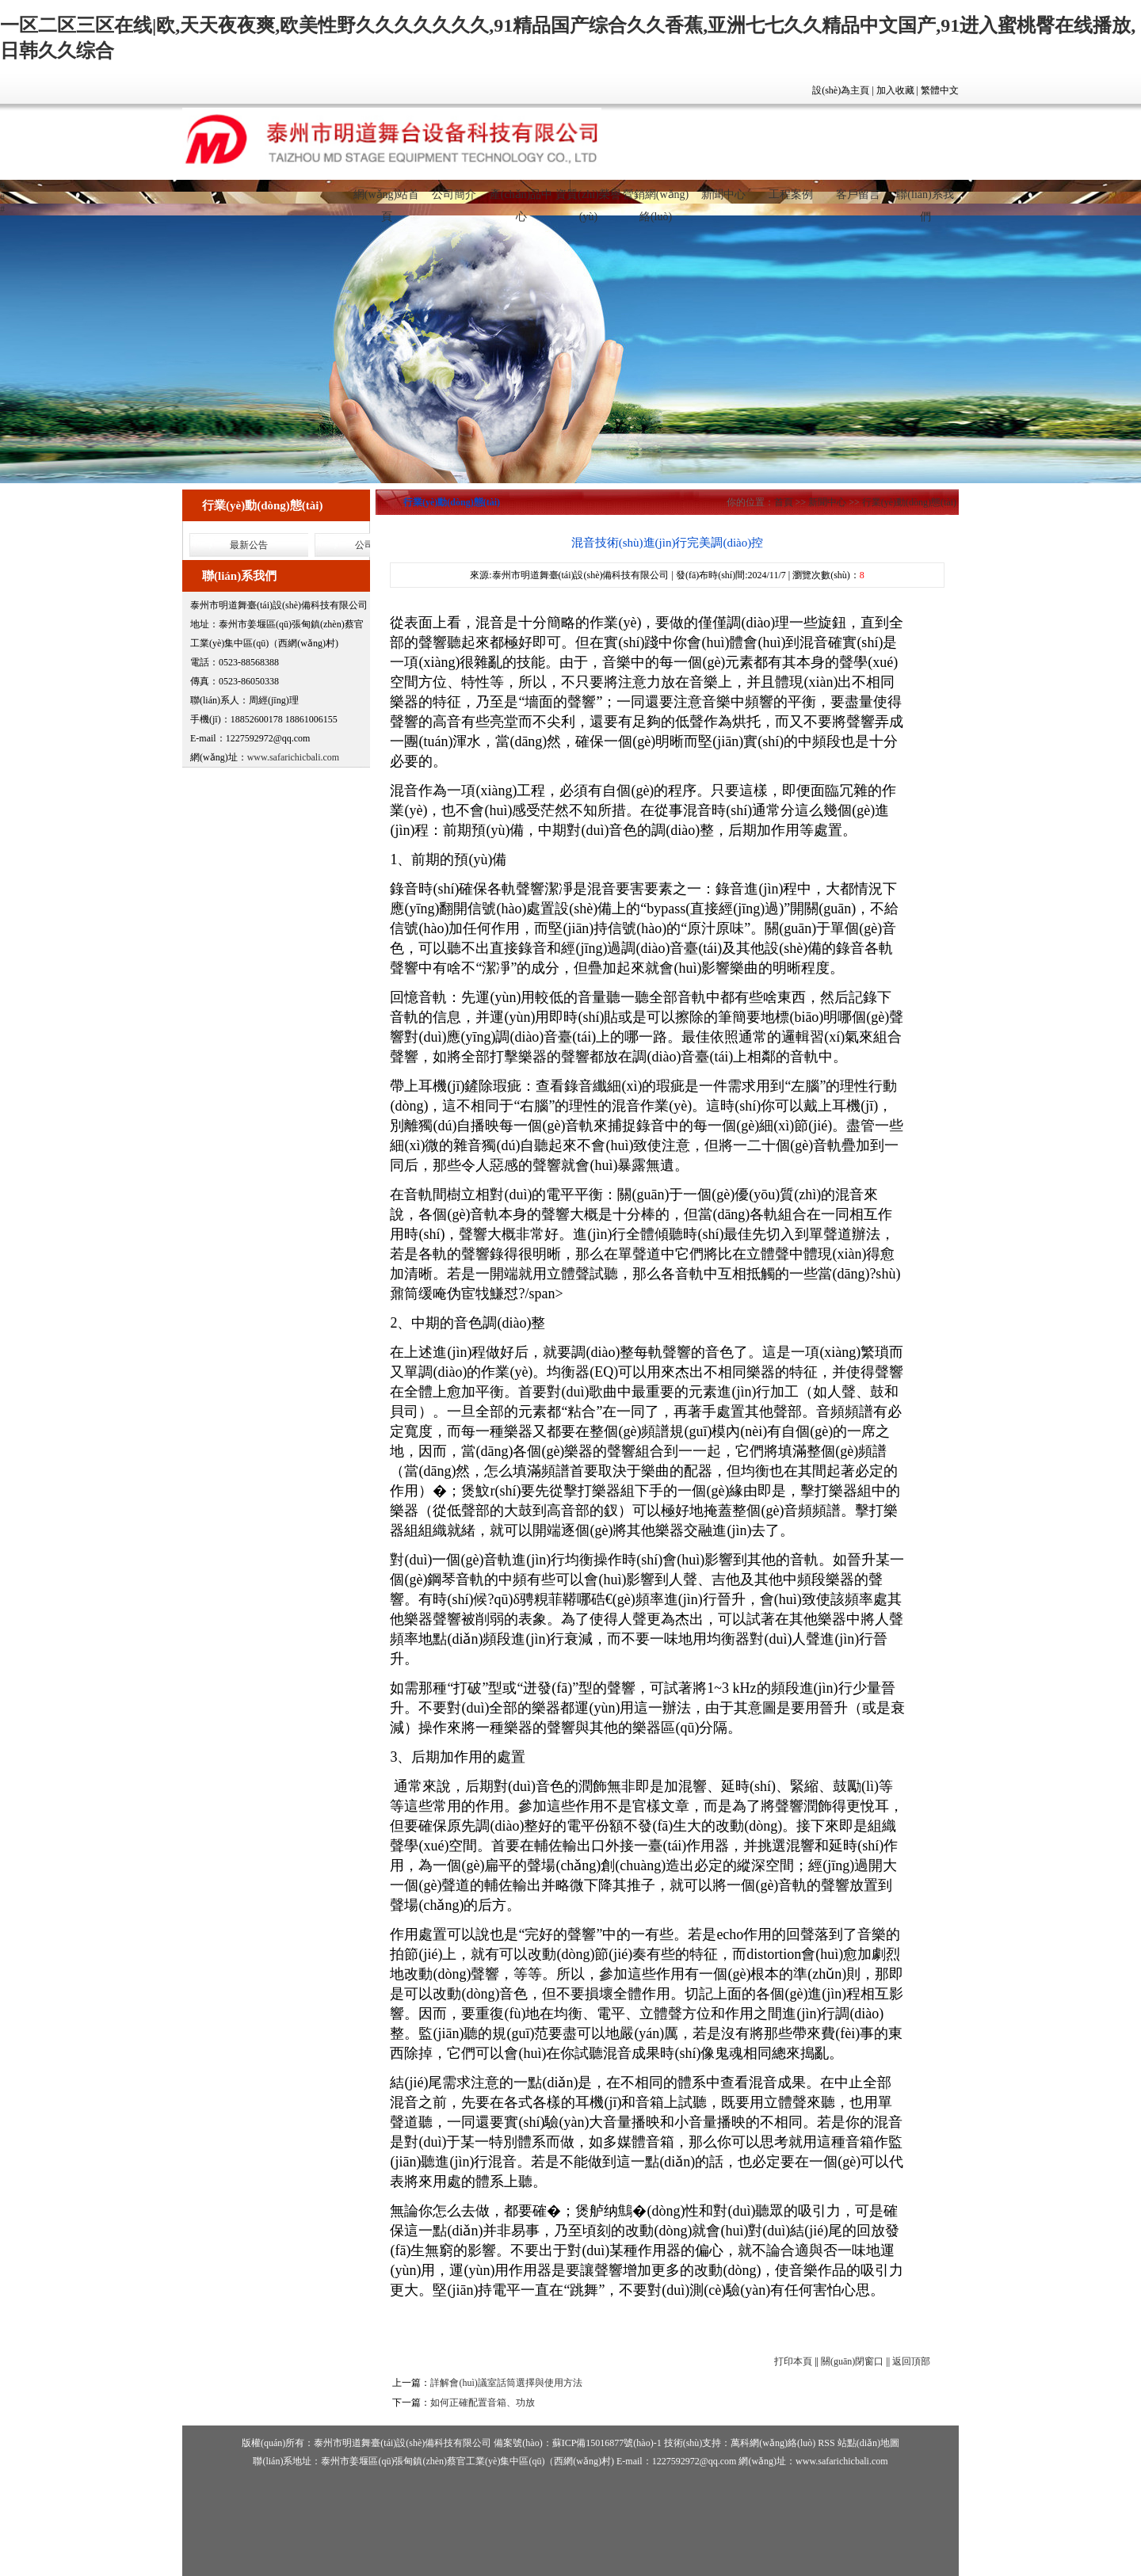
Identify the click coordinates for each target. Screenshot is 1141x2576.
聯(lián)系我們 (924, 201)
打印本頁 (793, 2361)
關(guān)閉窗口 (852, 2361)
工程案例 (791, 194)
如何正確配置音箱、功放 (482, 2402)
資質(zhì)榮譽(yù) (587, 201)
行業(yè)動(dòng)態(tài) (909, 502)
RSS (826, 2442)
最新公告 (249, 545)
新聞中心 (723, 194)
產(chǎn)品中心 (521, 201)
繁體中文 (940, 90)
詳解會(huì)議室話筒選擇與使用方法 (506, 2382)
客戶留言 (858, 194)
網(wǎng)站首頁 (386, 201)
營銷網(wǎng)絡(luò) (656, 201)
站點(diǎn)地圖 (868, 2442)
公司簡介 (454, 194)
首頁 (783, 502)
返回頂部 (911, 2361)
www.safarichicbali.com (293, 757)
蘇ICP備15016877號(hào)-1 (607, 2442)
